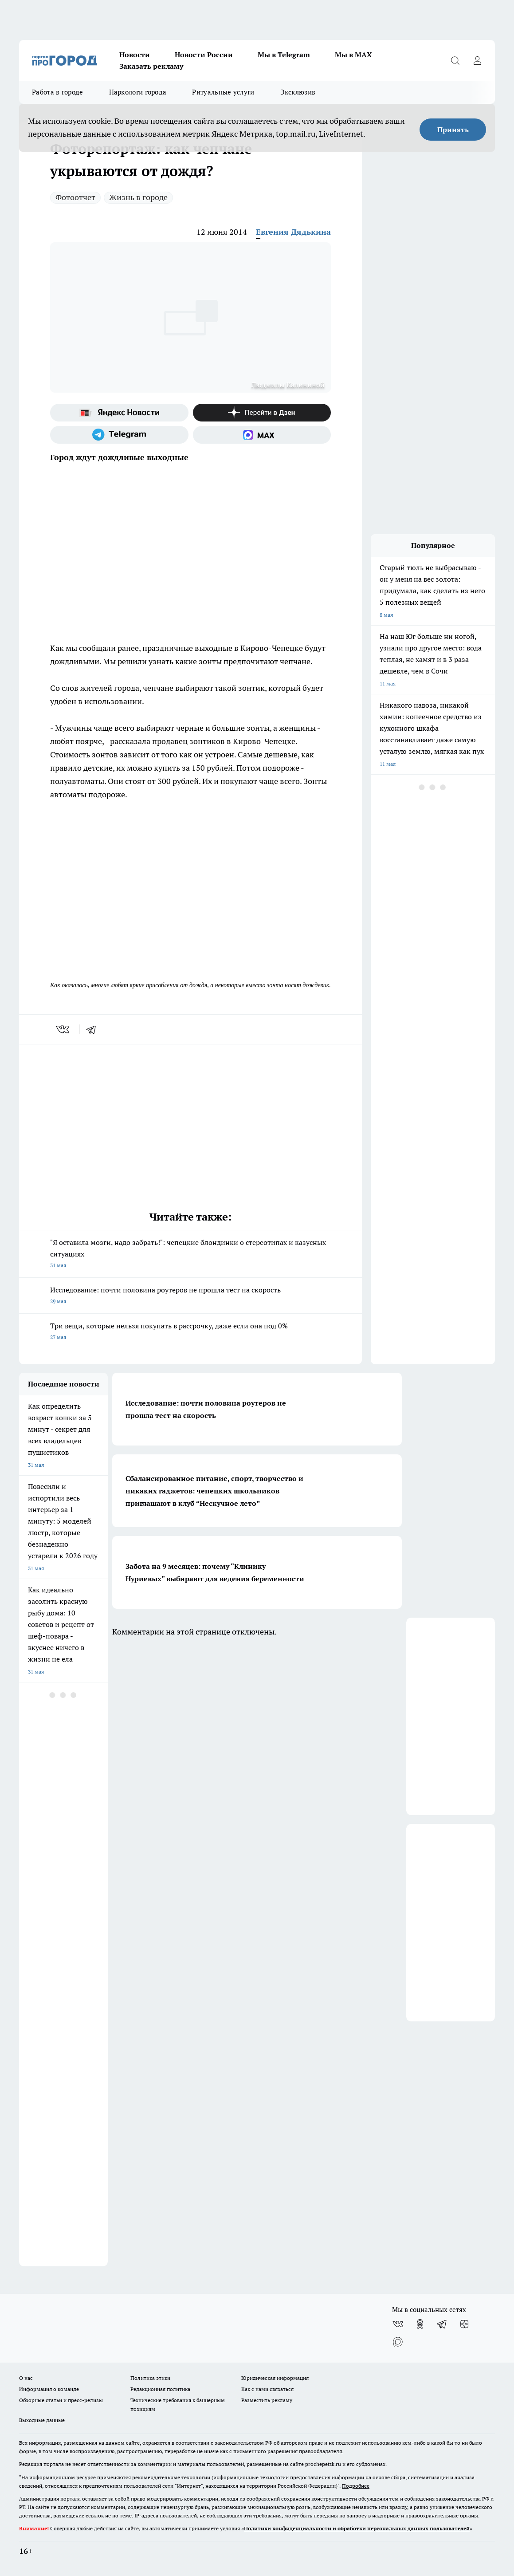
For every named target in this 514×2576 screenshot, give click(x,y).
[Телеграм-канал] (119, 435)
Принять (453, 129)
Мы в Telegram (284, 54)
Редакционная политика (160, 2389)
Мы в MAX (353, 54)
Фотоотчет (75, 197)
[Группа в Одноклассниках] (420, 2324)
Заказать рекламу (151, 66)
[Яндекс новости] (119, 412)
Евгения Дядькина (293, 232)
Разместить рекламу (266, 2400)
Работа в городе (57, 92)
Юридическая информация (275, 2378)
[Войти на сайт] (477, 60)
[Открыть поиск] (455, 60)
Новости (134, 54)
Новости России (204, 54)
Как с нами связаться (267, 2389)
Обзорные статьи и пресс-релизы (61, 2400)
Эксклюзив (298, 92)
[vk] (63, 1029)
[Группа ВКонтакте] (398, 2324)
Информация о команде (49, 2389)
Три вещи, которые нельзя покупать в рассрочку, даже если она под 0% (190, 1332)
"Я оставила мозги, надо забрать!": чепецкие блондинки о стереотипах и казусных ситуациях (190, 1254)
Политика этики (150, 2378)
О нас (26, 2378)
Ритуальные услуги (223, 92)
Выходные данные (42, 2420)
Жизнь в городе (138, 197)
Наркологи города (138, 92)
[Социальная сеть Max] (262, 435)
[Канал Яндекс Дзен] (262, 412)
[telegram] (94, 1029)
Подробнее (355, 2485)
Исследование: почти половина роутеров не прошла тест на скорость (190, 1296)
